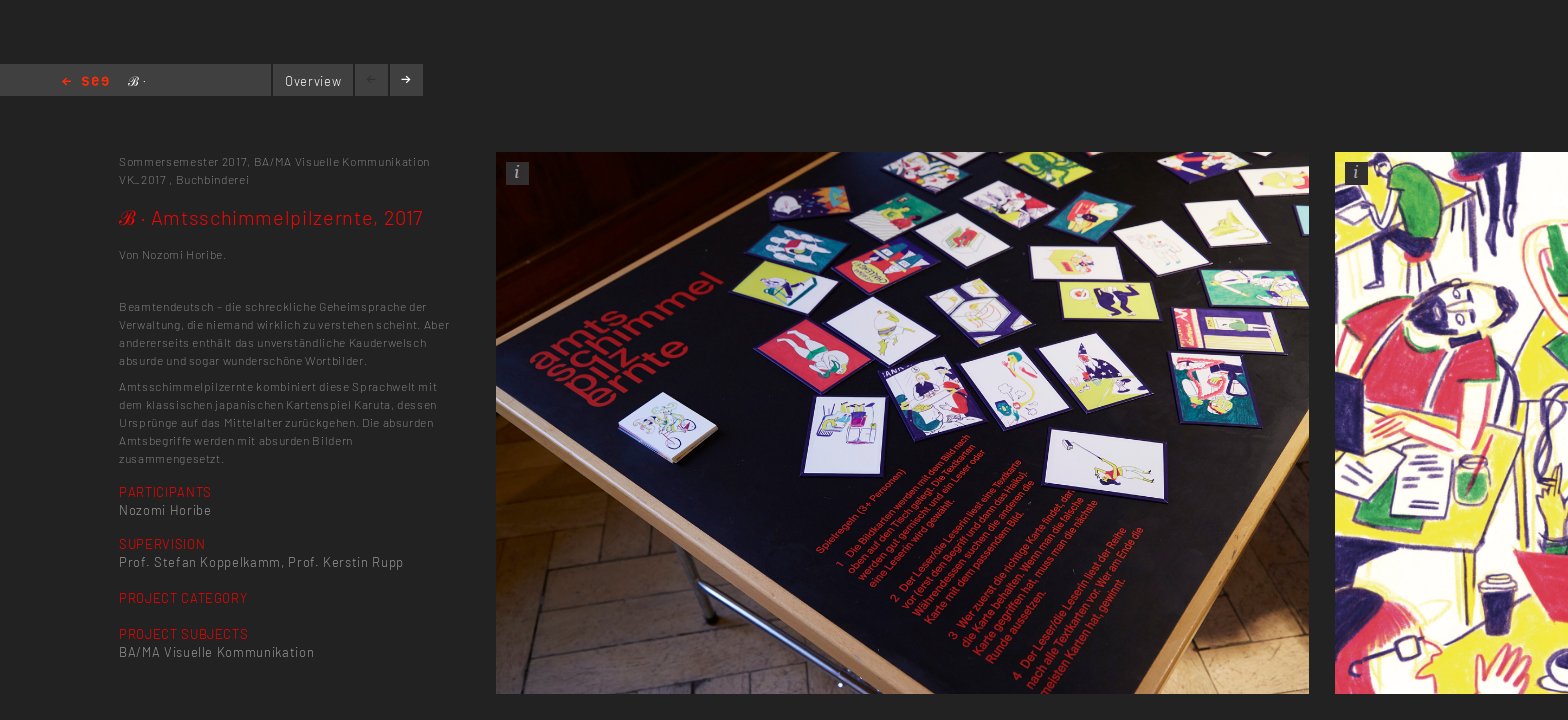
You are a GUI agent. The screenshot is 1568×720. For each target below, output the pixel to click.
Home (85, 82)
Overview (313, 81)
